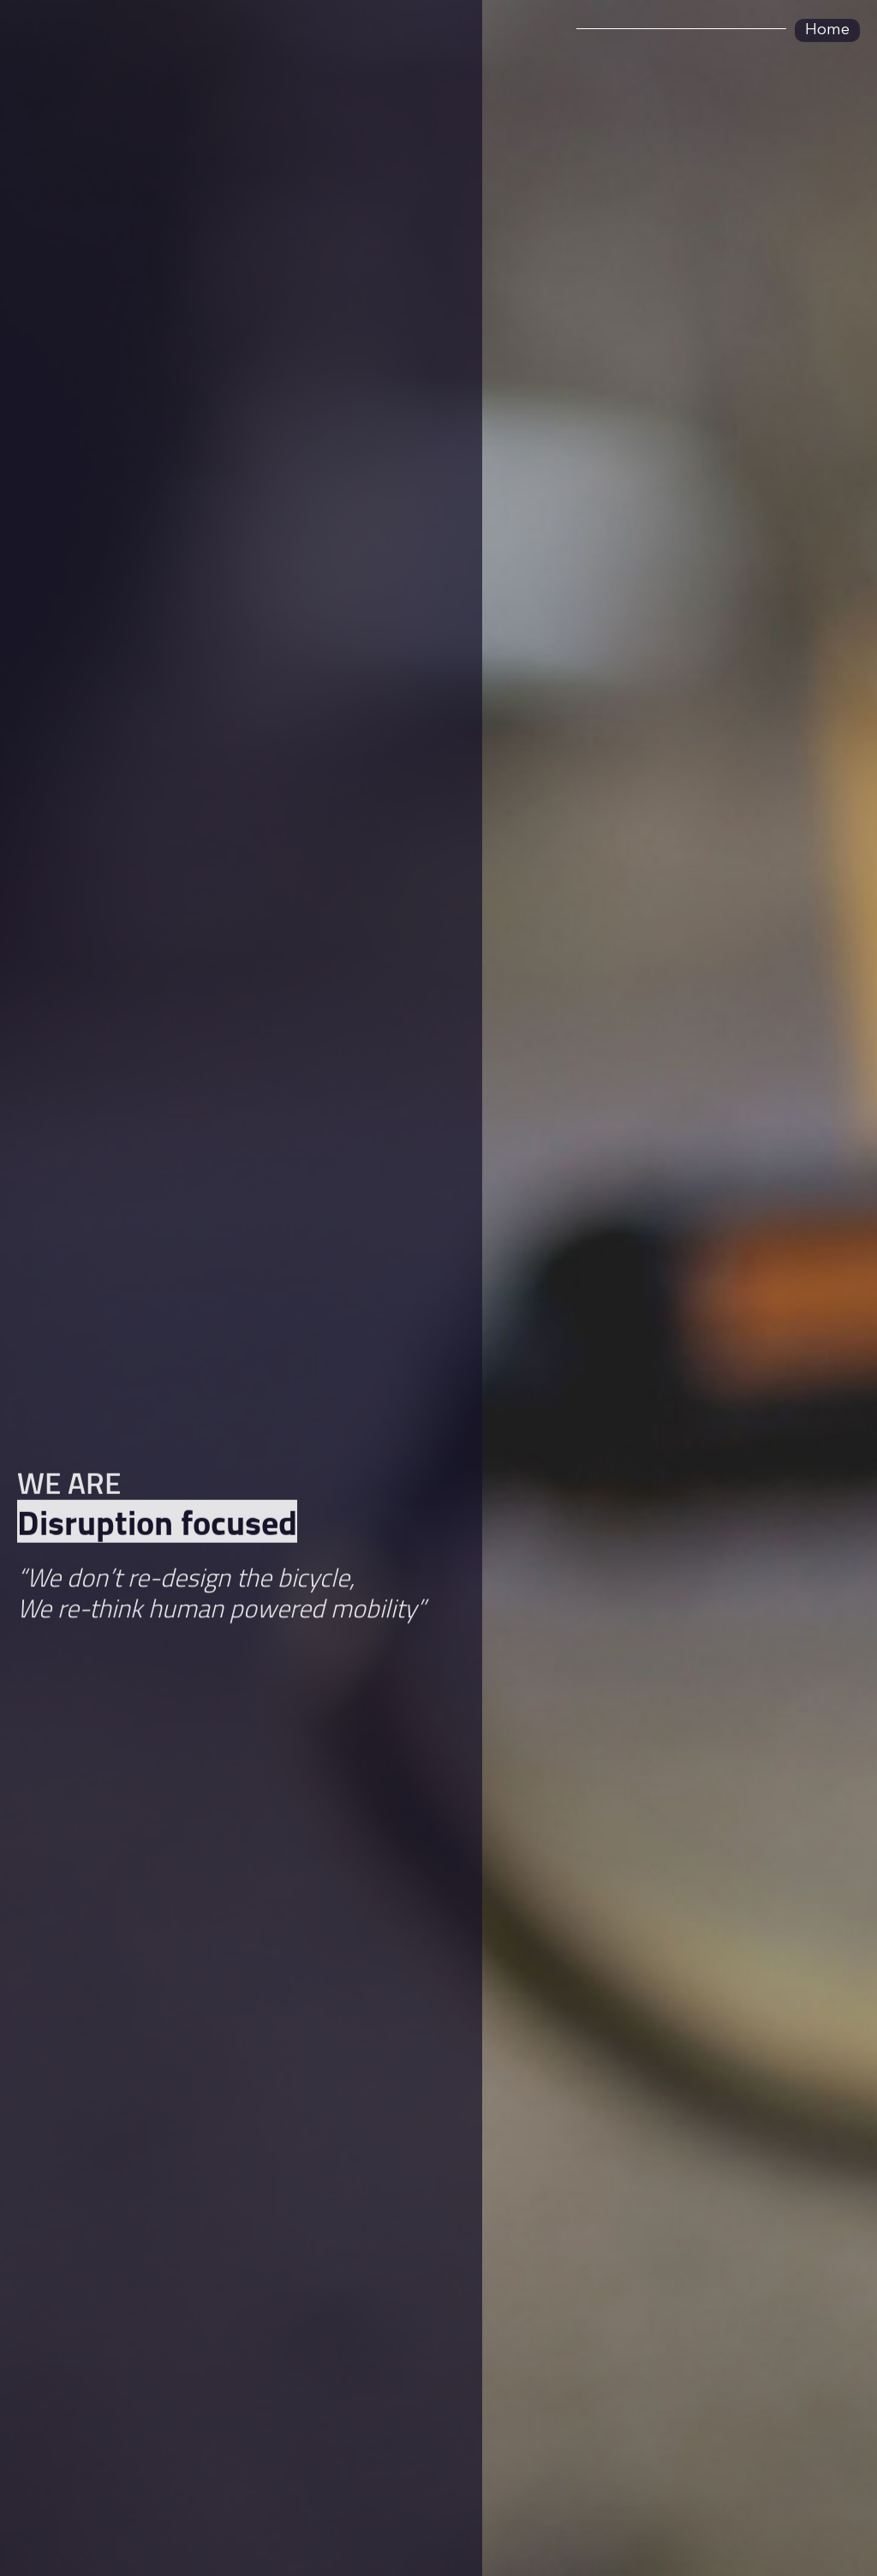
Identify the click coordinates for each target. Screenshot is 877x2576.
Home (827, 30)
